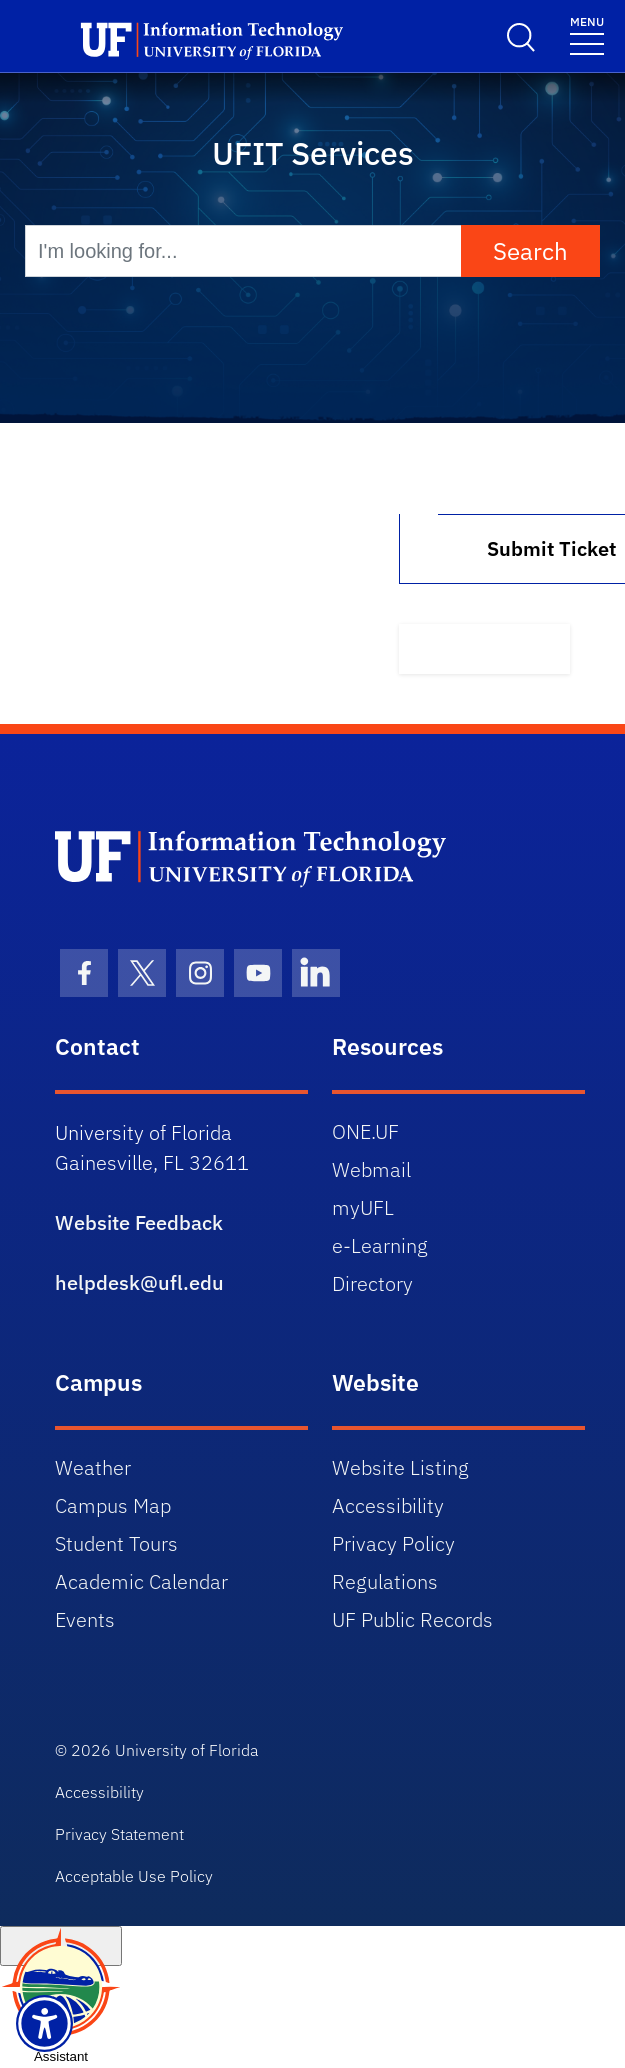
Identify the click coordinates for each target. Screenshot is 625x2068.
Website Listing (400, 1467)
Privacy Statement (119, 1834)
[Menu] (587, 34)
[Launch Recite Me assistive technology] (44, 2023)
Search (530, 251)
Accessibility (388, 1505)
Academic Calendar (141, 1581)
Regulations (385, 1581)
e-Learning (380, 1245)
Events (85, 1619)
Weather (93, 1467)
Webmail (371, 1169)
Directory (372, 1283)
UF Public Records (412, 1619)
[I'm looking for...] (243, 251)
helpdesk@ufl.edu (139, 1282)
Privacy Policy (393, 1543)
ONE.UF (365, 1131)
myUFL (363, 1207)
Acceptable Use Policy (134, 1876)
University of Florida (186, 1750)
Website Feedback (139, 1222)
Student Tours (116, 1543)
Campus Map (113, 1505)
